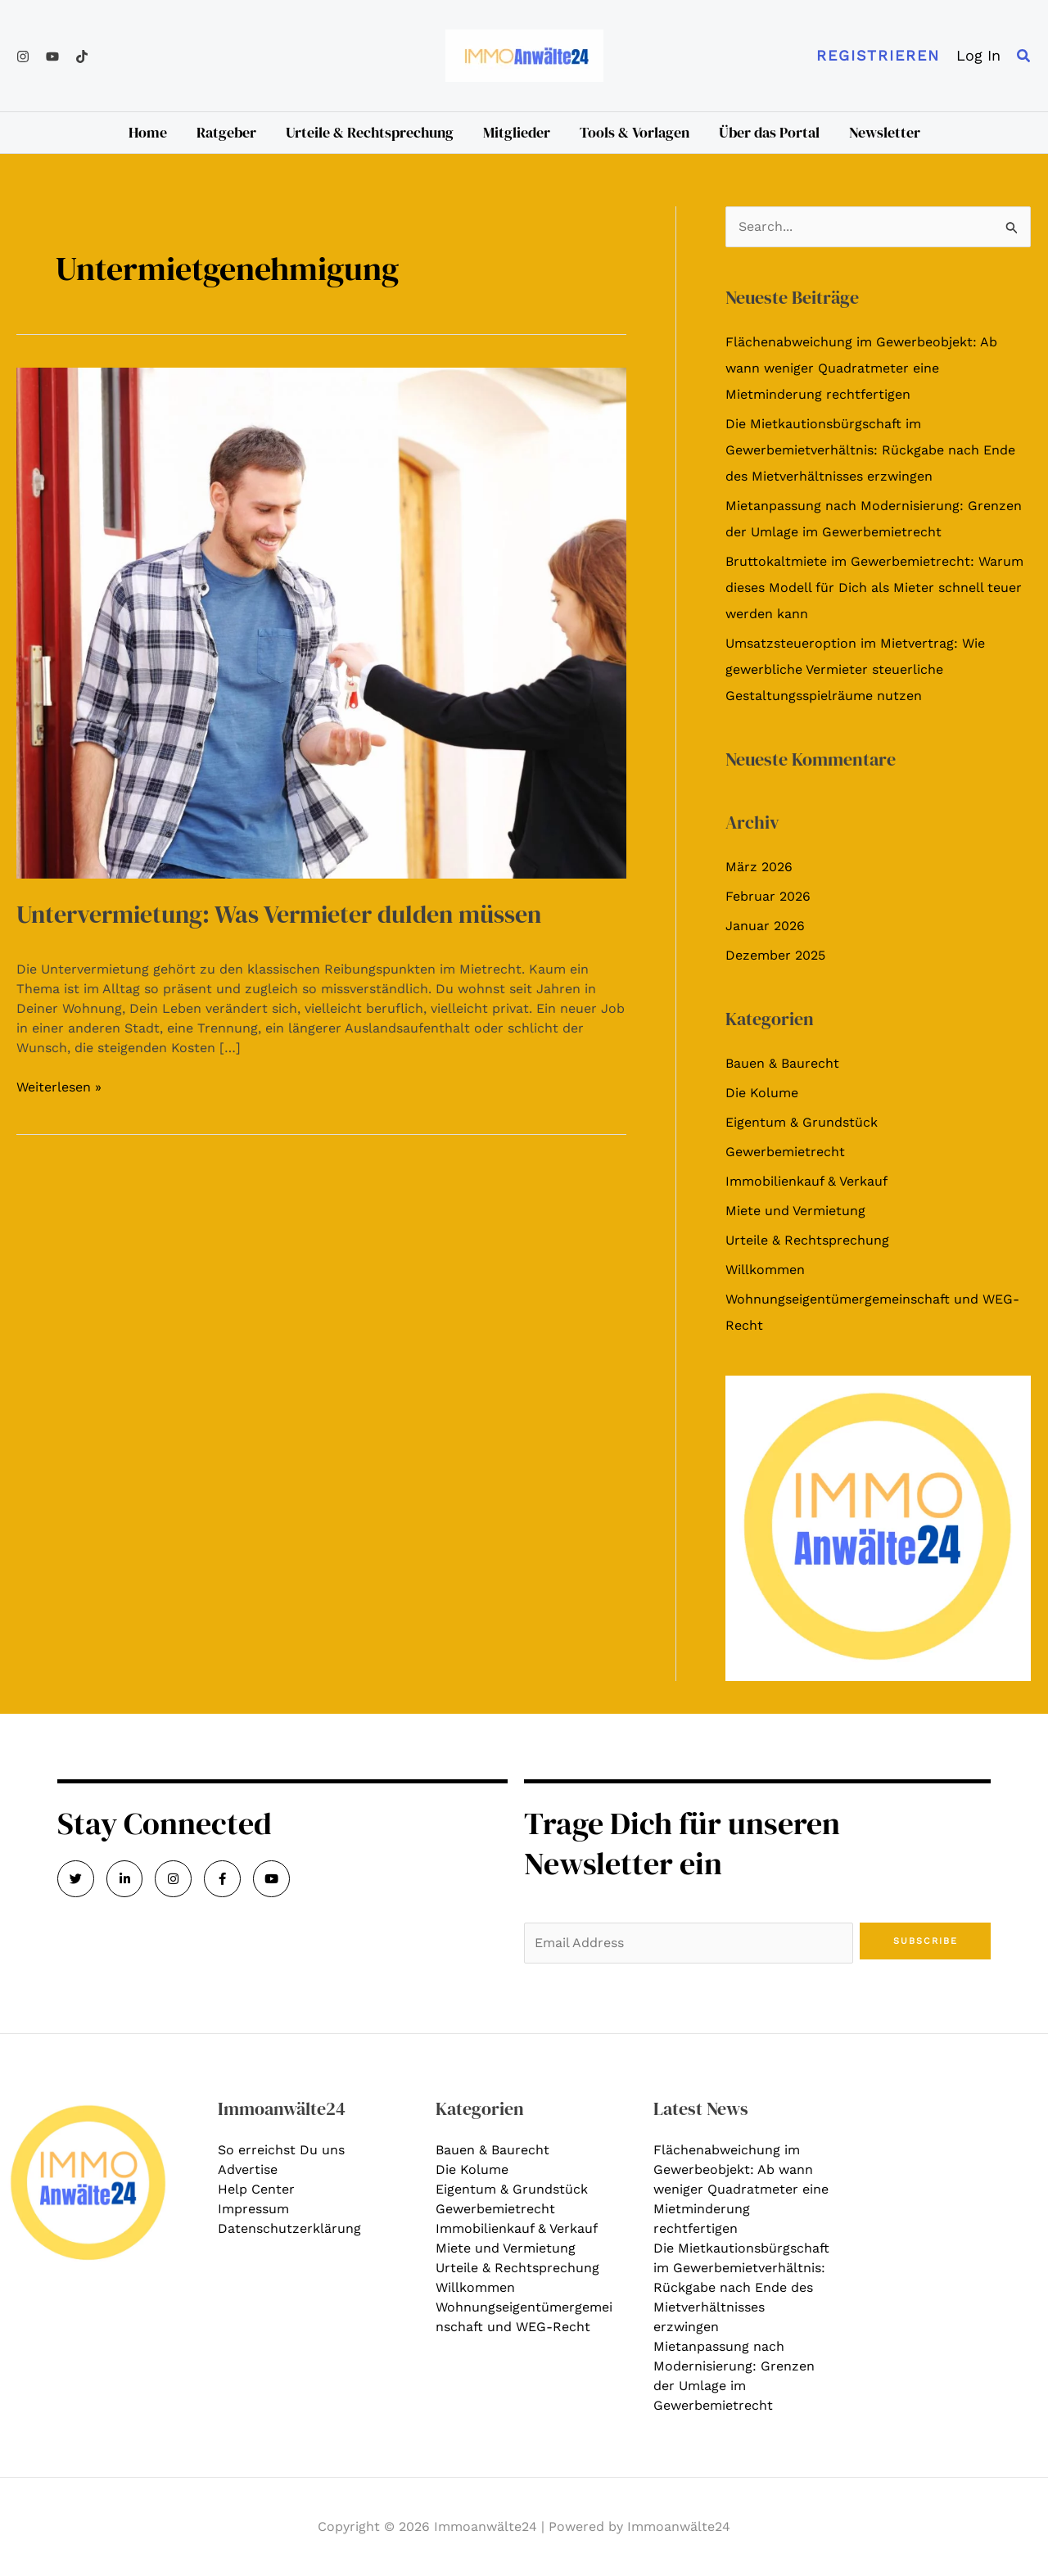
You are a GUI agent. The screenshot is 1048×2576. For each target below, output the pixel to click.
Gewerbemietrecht (785, 1151)
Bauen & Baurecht (782, 1063)
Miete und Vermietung (795, 1210)
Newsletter (884, 132)
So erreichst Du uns (281, 2150)
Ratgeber (226, 132)
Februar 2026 (768, 896)
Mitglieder (516, 132)
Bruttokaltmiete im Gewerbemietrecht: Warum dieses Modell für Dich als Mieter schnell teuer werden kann (874, 587)
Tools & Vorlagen (634, 132)
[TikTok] (81, 56)
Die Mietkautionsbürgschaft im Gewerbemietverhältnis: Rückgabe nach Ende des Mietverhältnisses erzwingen (870, 450)
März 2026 (759, 866)
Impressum (253, 2209)
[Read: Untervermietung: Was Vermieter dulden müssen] (321, 622)
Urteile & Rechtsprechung (370, 132)
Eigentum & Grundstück (801, 1122)
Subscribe (925, 1941)
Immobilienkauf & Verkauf (806, 1181)
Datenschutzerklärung (289, 2228)
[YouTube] (52, 56)
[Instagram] (22, 56)
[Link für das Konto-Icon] (978, 56)
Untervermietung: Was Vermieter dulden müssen (278, 914)
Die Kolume (761, 1092)
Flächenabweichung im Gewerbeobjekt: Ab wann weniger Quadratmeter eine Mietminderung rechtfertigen (861, 368)
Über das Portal (769, 132)
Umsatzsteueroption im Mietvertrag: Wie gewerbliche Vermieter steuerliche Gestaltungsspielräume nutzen (855, 669)
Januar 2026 (765, 925)
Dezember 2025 (775, 955)
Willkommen (765, 1269)
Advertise (248, 2169)
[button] (878, 55)
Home (148, 132)
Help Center (256, 2189)
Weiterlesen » (59, 1086)
